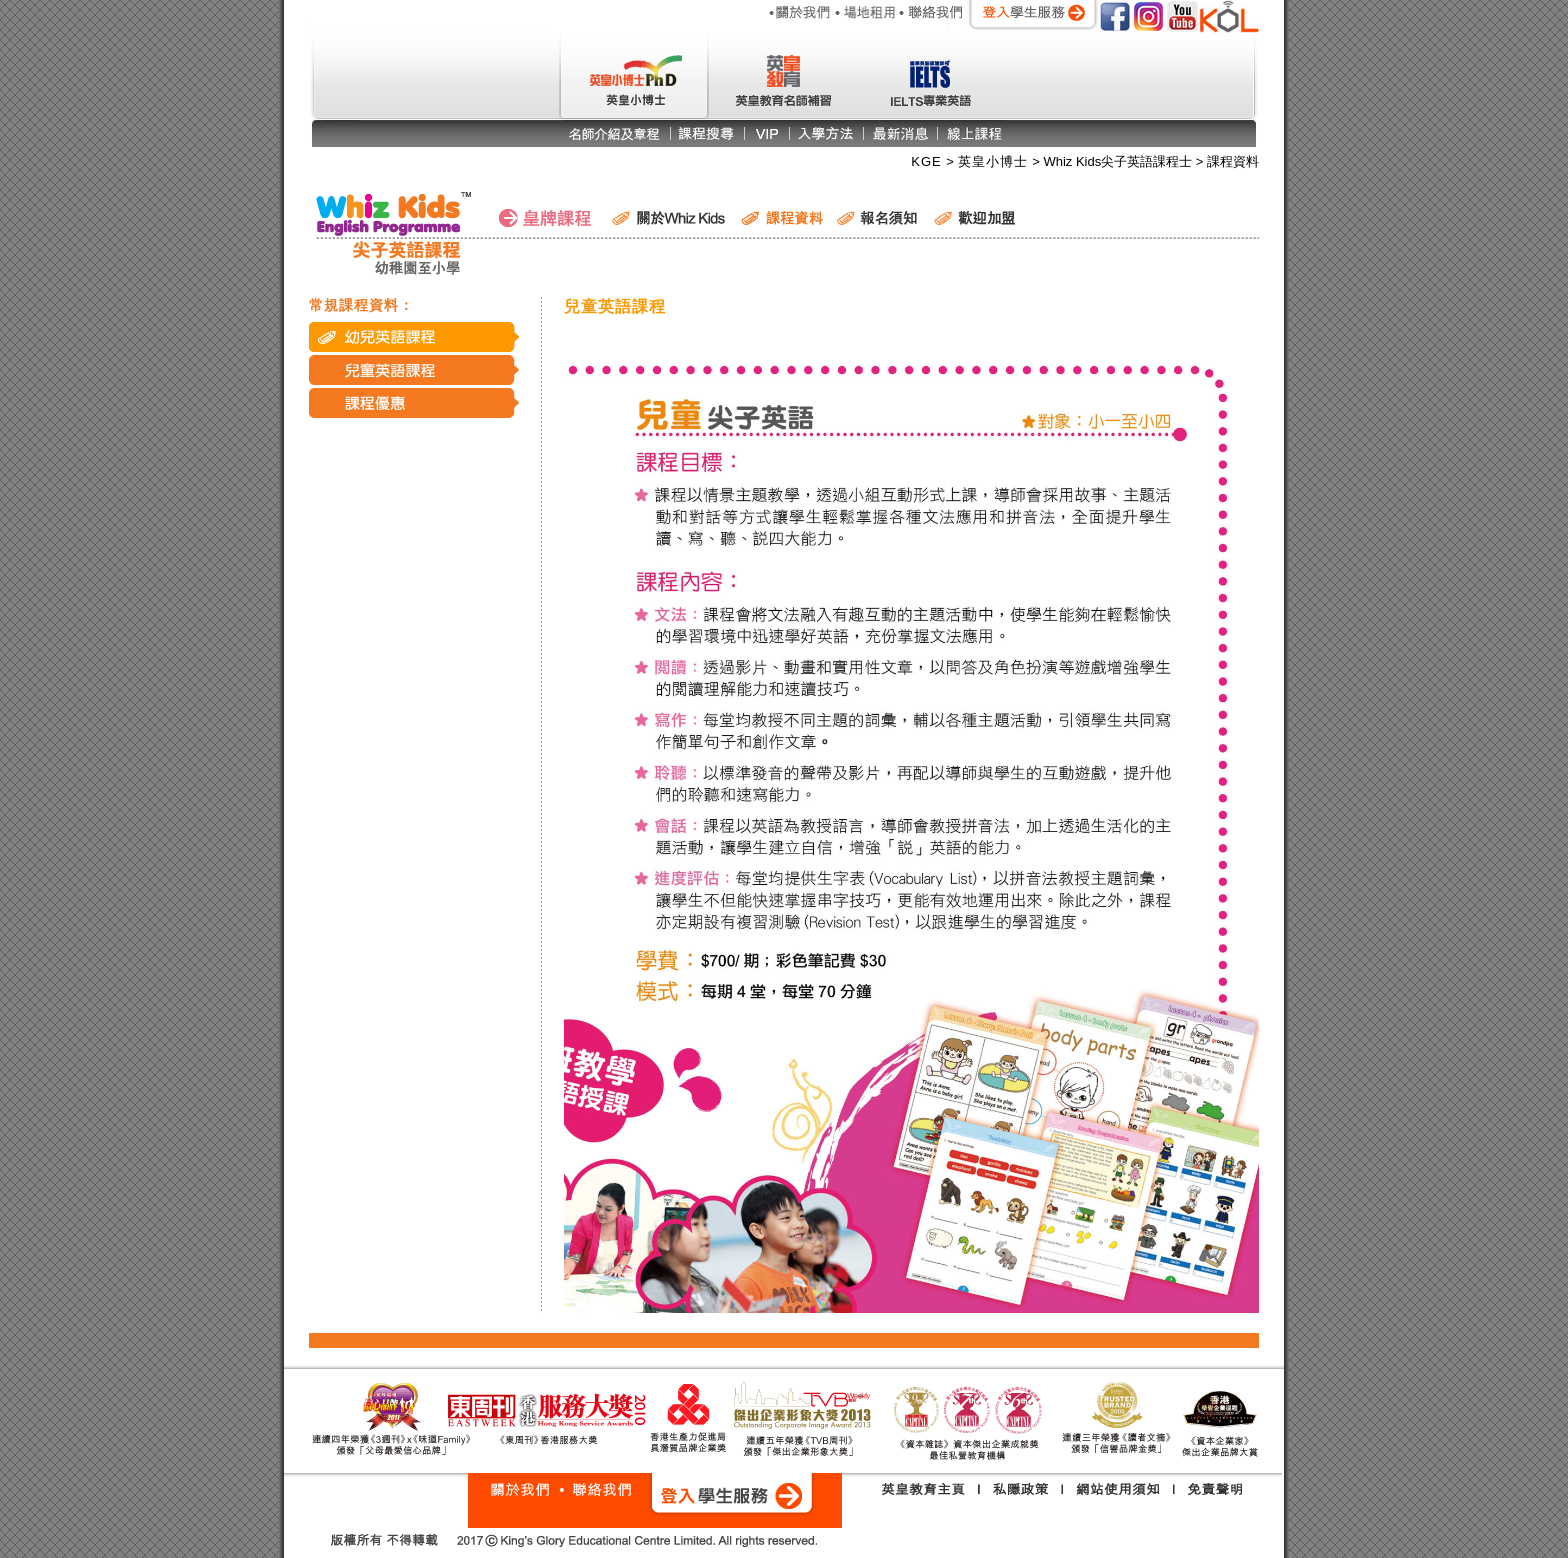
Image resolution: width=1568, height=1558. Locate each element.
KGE (928, 161)
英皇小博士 (995, 161)
